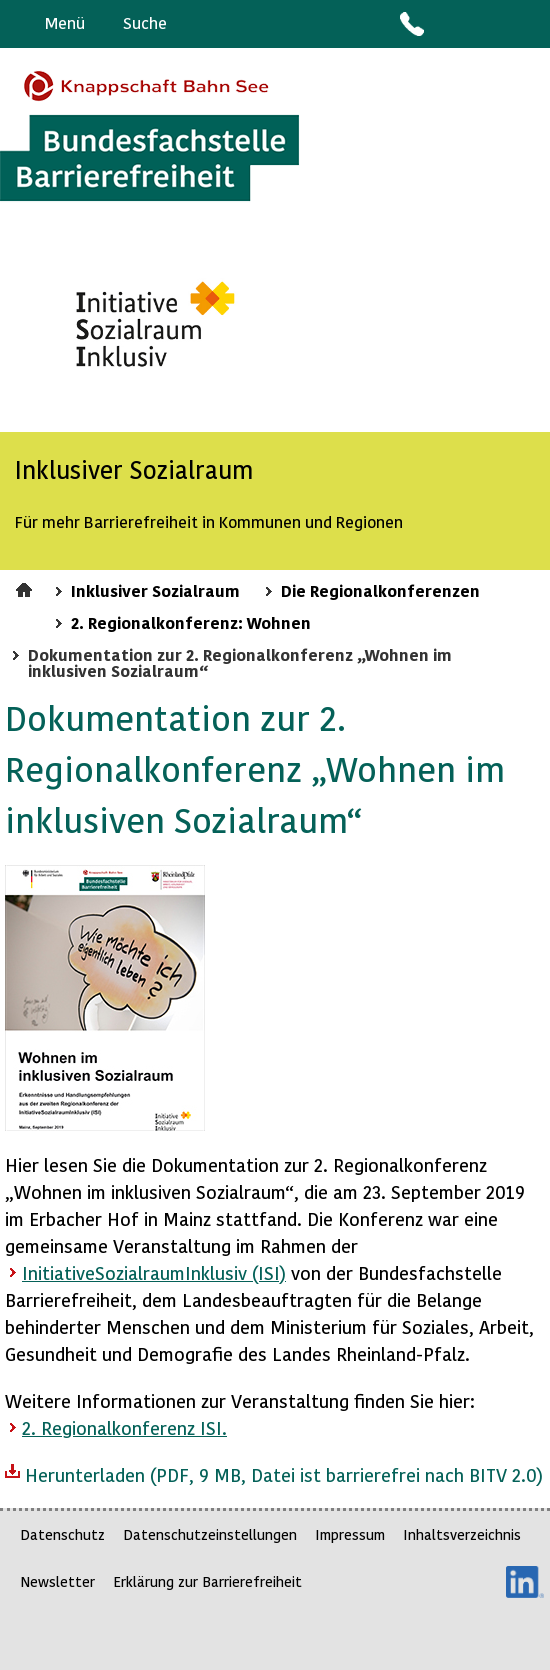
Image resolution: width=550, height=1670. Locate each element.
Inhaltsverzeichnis (462, 1534)
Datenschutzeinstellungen (210, 1534)
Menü (65, 22)
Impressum (350, 1534)
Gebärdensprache (489, 24)
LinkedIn (525, 1582)
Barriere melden (451, 24)
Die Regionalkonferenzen (380, 590)
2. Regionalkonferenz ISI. (124, 1427)
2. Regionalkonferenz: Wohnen (191, 622)
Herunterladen (274, 1473)
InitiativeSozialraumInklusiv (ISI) (154, 1272)
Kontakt (411, 24)
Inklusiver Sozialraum (155, 590)
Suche (145, 22)
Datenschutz (62, 1534)
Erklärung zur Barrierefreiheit (207, 1581)
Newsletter (57, 1581)
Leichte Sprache (526, 24)
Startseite (26, 587)
